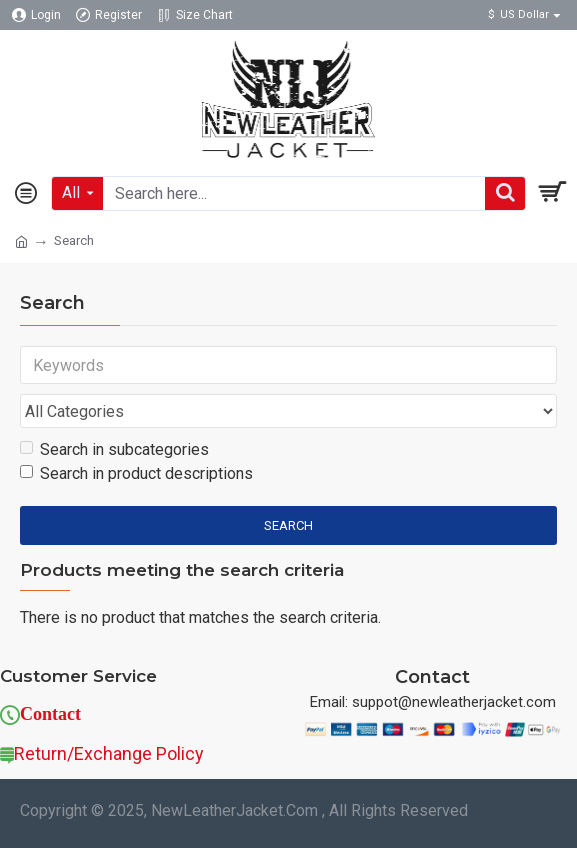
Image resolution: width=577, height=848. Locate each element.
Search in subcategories (114, 449)
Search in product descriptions (136, 473)
